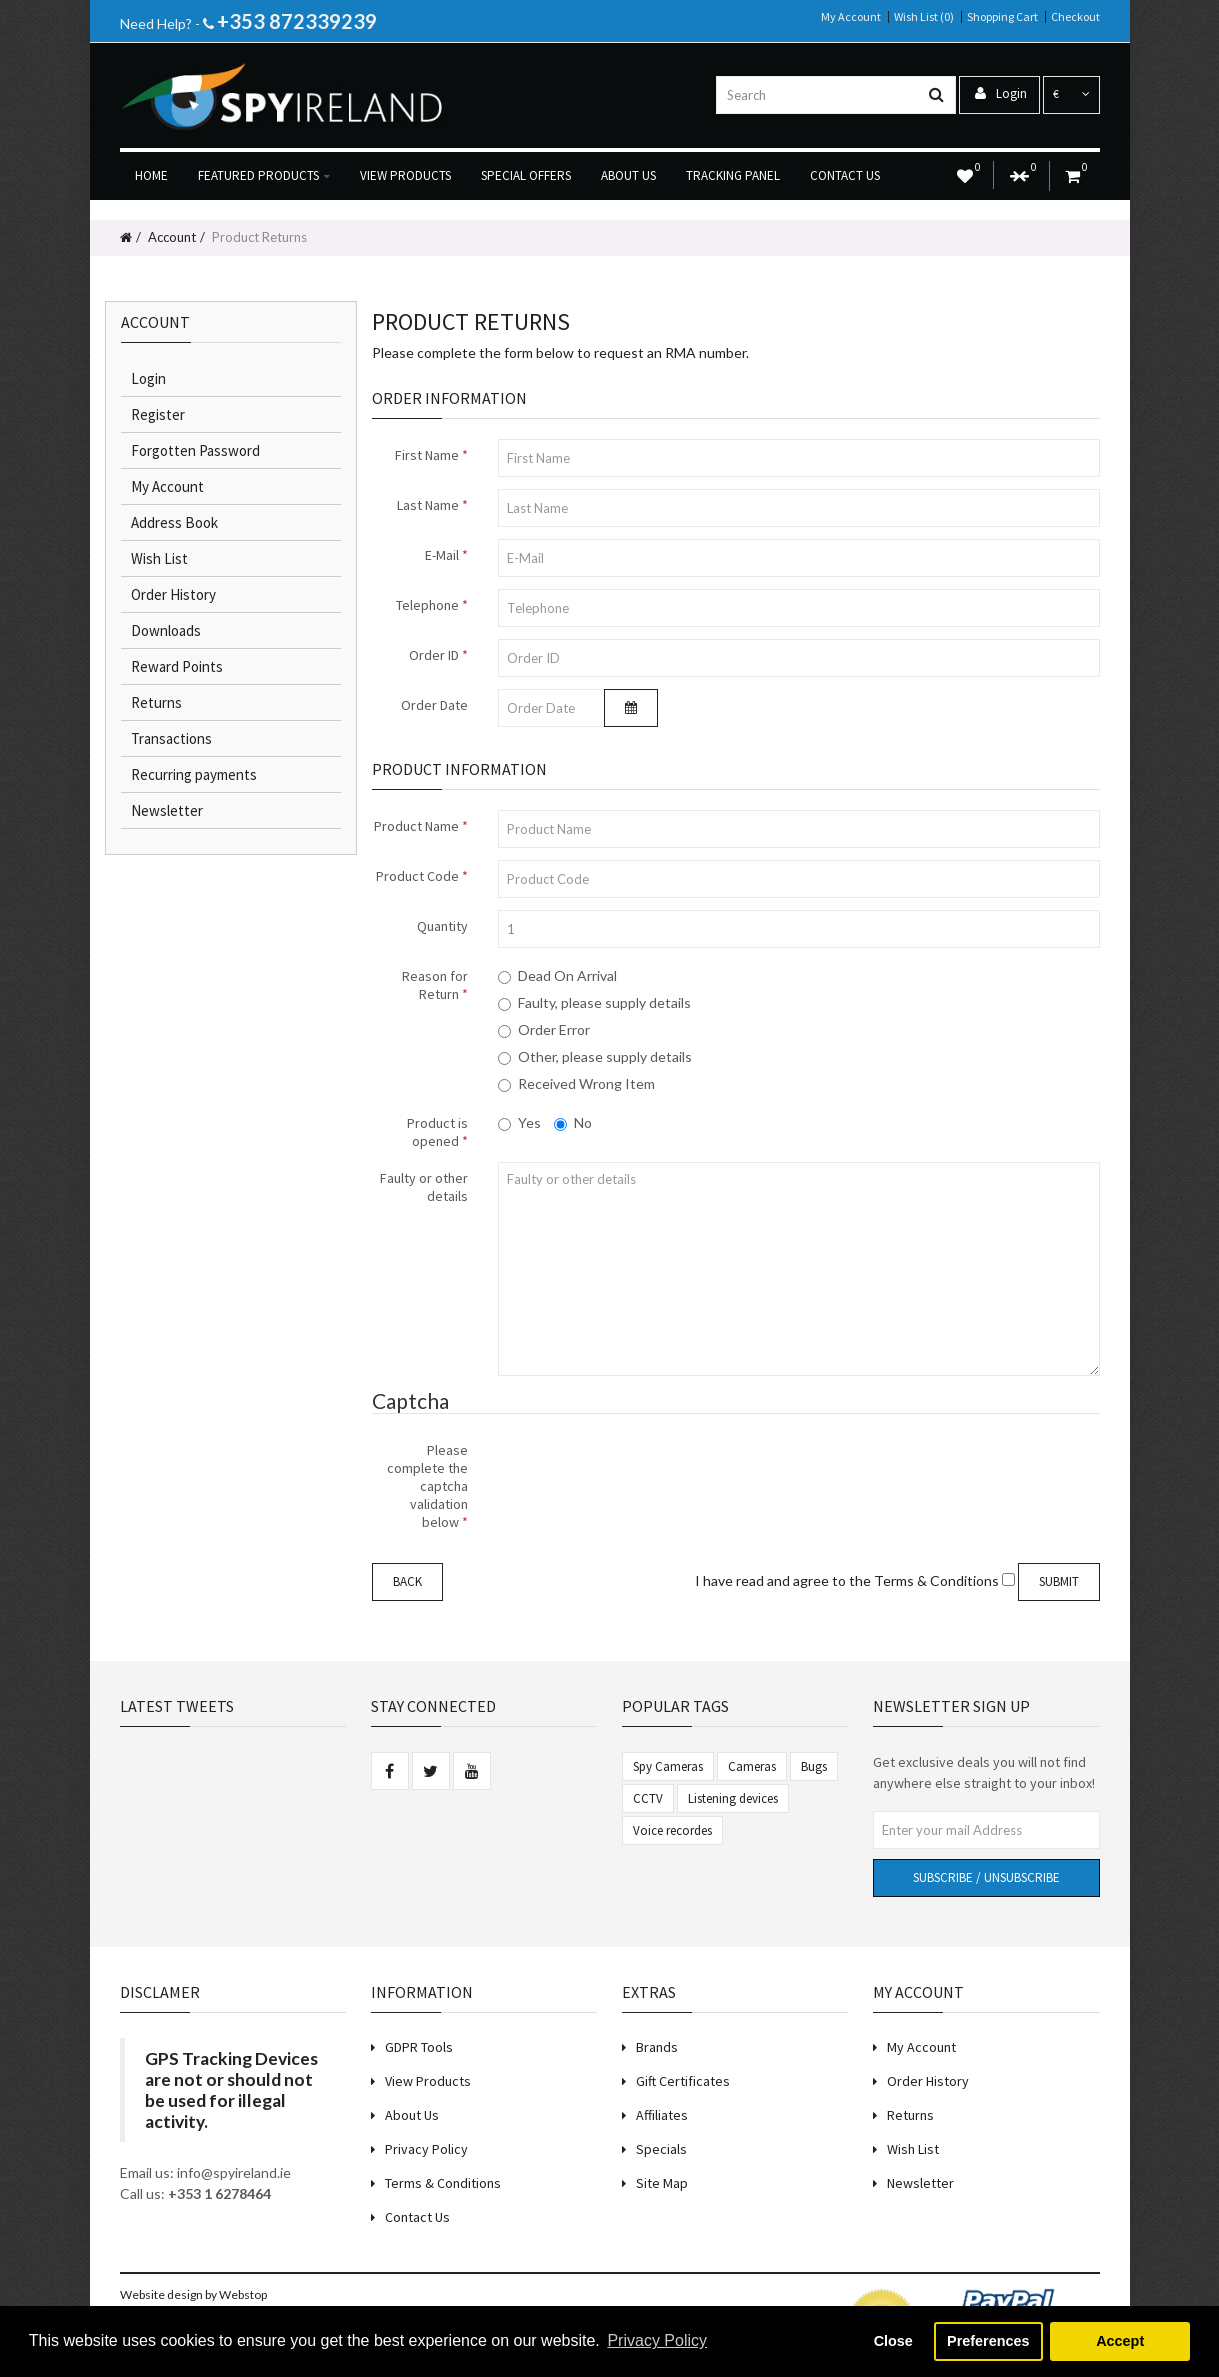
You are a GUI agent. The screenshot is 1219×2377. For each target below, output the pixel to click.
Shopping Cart (1002, 17)
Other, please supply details (595, 1056)
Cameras (752, 1766)
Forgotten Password (195, 450)
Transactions (171, 738)
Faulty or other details (424, 1187)
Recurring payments (194, 774)
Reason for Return (435, 985)
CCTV (648, 1798)
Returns (156, 702)
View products (405, 175)
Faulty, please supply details (594, 1002)
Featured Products (264, 175)
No (573, 1122)
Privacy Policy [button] (657, 2340)
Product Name (416, 826)
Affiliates (662, 2115)
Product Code (417, 876)
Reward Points (177, 666)
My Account (851, 17)
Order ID (434, 655)
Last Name (428, 505)
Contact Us (417, 2217)
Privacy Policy (426, 2149)
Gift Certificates (683, 2081)
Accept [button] (1120, 2341)
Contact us (845, 175)
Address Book (174, 522)
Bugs (814, 1766)
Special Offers (526, 175)
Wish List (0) (924, 17)
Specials (661, 2149)
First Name (427, 455)
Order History (173, 594)
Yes (519, 1122)
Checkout (1075, 17)
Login (1001, 93)
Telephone (427, 605)
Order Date (434, 705)
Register (158, 414)
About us (628, 175)
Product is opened (437, 1132)
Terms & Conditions (443, 2183)
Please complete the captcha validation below (427, 1486)
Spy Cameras (668, 1766)
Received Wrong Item (576, 1083)
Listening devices (733, 1798)
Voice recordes (672, 1830)
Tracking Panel (733, 175)
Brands (657, 2047)
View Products (428, 2081)
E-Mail (442, 555)
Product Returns (258, 237)
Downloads (166, 630)
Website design (161, 2294)
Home (151, 175)
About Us (412, 2115)
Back (407, 1581)
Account (170, 237)
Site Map (662, 2183)
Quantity (442, 926)
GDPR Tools (419, 2047)
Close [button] (893, 2341)
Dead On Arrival (557, 975)
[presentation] (650, 1473)
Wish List (159, 558)
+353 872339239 (297, 21)
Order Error (544, 1029)
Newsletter (167, 810)
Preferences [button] (988, 2341)
